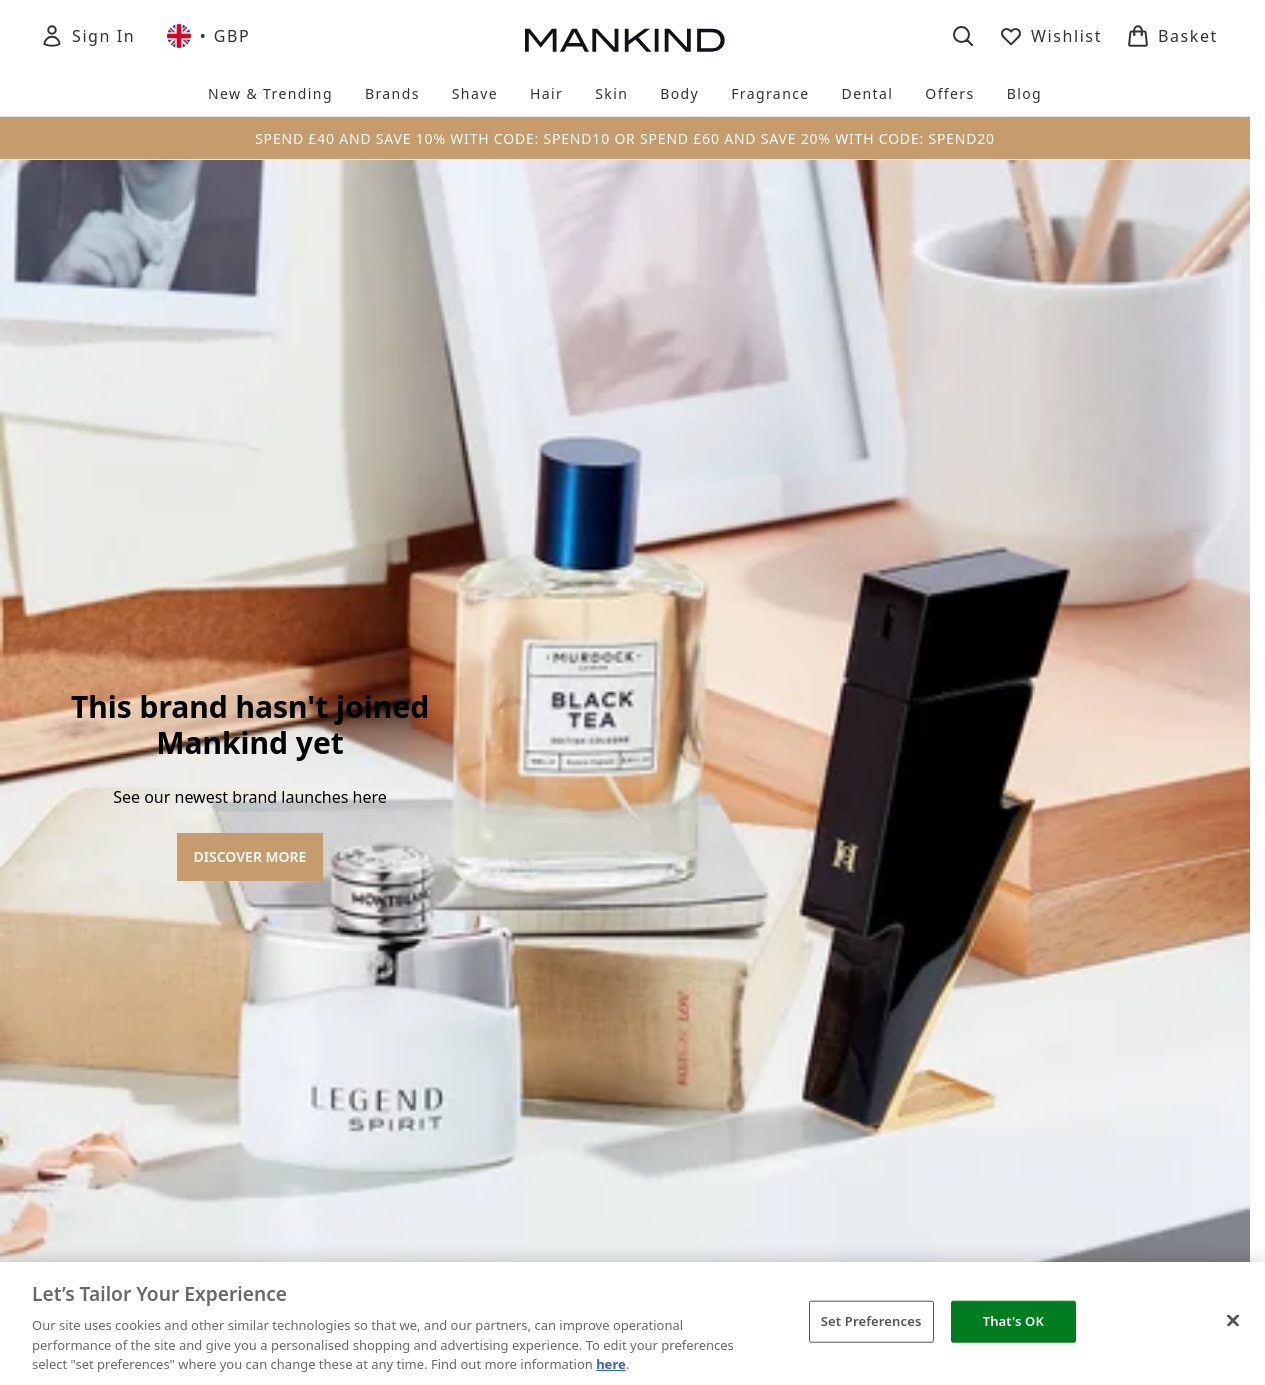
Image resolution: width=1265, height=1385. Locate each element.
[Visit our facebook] (955, 754)
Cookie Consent (624, 985)
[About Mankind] (624, 1091)
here (611, 1364)
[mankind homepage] (625, 40)
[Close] (1233, 1321)
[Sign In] (87, 36)
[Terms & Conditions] (625, 1143)
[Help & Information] (625, 1039)
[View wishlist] (1050, 36)
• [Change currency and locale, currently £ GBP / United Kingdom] (208, 36)
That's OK (1013, 1321)
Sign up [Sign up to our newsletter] (459, 753)
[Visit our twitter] (1003, 754)
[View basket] (1172, 36)
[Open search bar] (963, 36)
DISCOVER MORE (250, 470)
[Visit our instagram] (1051, 754)
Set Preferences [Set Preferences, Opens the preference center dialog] (871, 1321)
